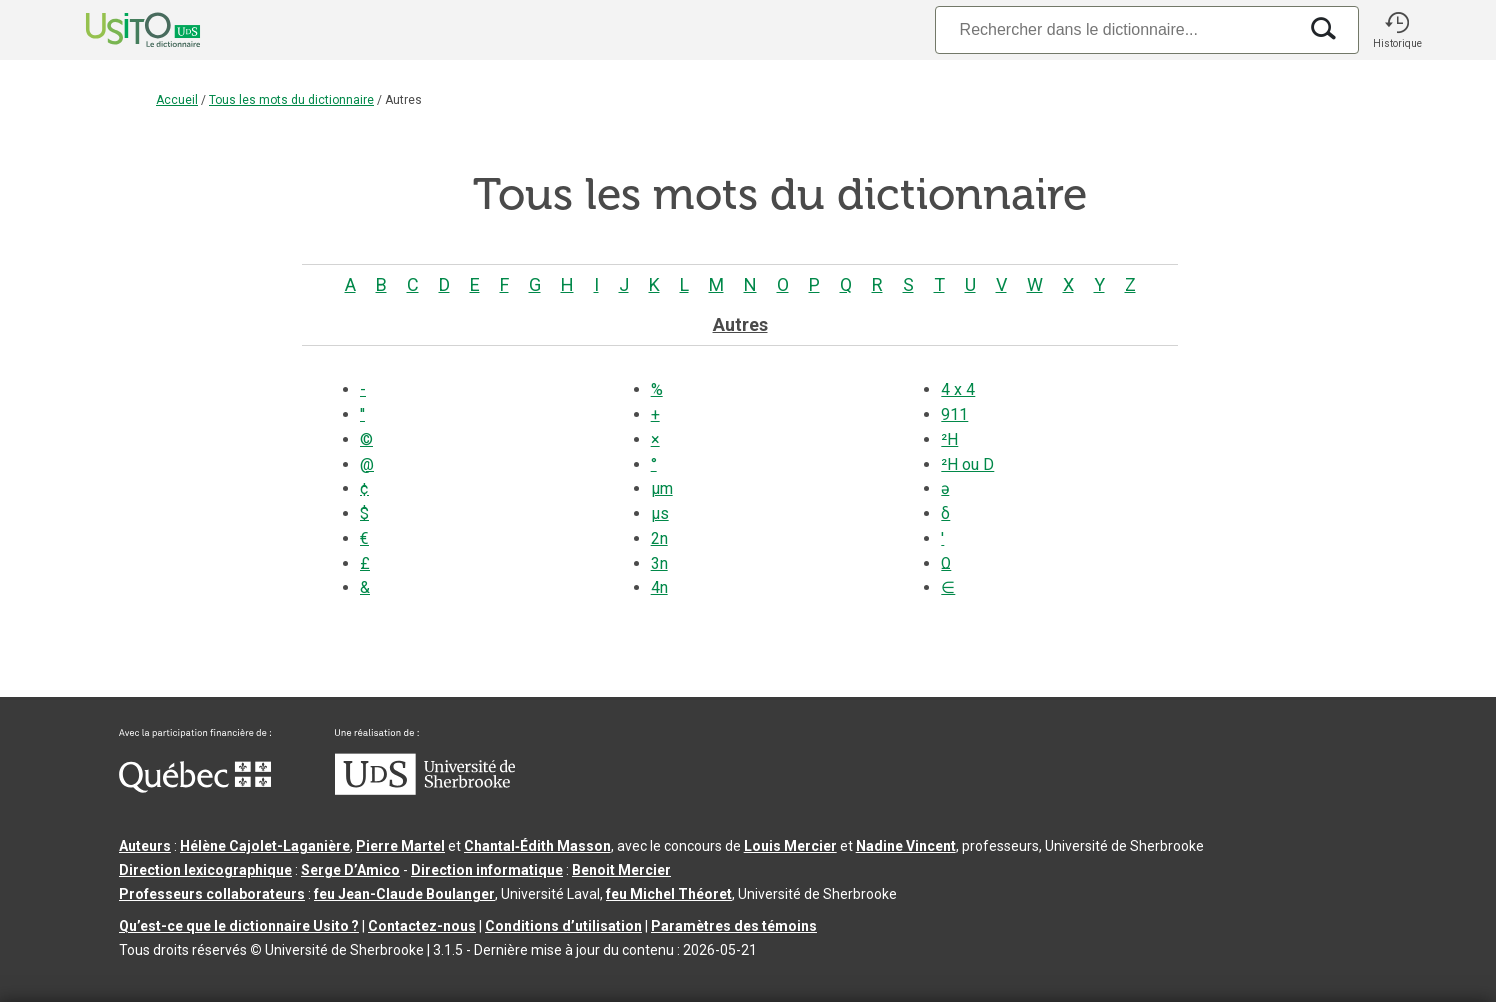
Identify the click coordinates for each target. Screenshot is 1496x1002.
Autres (740, 324)
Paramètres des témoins (734, 926)
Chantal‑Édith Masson (537, 846)
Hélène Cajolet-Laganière (265, 846)
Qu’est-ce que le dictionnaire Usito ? (239, 926)
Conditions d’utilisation (563, 926)
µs (660, 513)
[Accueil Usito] (121, 30)
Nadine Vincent (906, 846)
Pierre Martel (400, 846)
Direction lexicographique (205, 870)
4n (659, 587)
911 (954, 414)
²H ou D (967, 464)
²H (949, 439)
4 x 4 (958, 389)
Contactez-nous (422, 926)
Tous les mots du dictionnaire (291, 100)
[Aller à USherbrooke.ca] (425, 790)
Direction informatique (487, 870)
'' (362, 414)
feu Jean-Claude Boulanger (404, 894)
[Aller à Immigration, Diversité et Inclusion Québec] (195, 788)
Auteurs (145, 846)
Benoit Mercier (621, 870)
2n (659, 538)
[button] (1397, 30)
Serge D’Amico (350, 870)
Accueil (177, 100)
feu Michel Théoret (669, 894)
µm (662, 488)
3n (659, 563)
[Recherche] (1116, 29)
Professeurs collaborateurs (212, 894)
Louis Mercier (790, 846)
